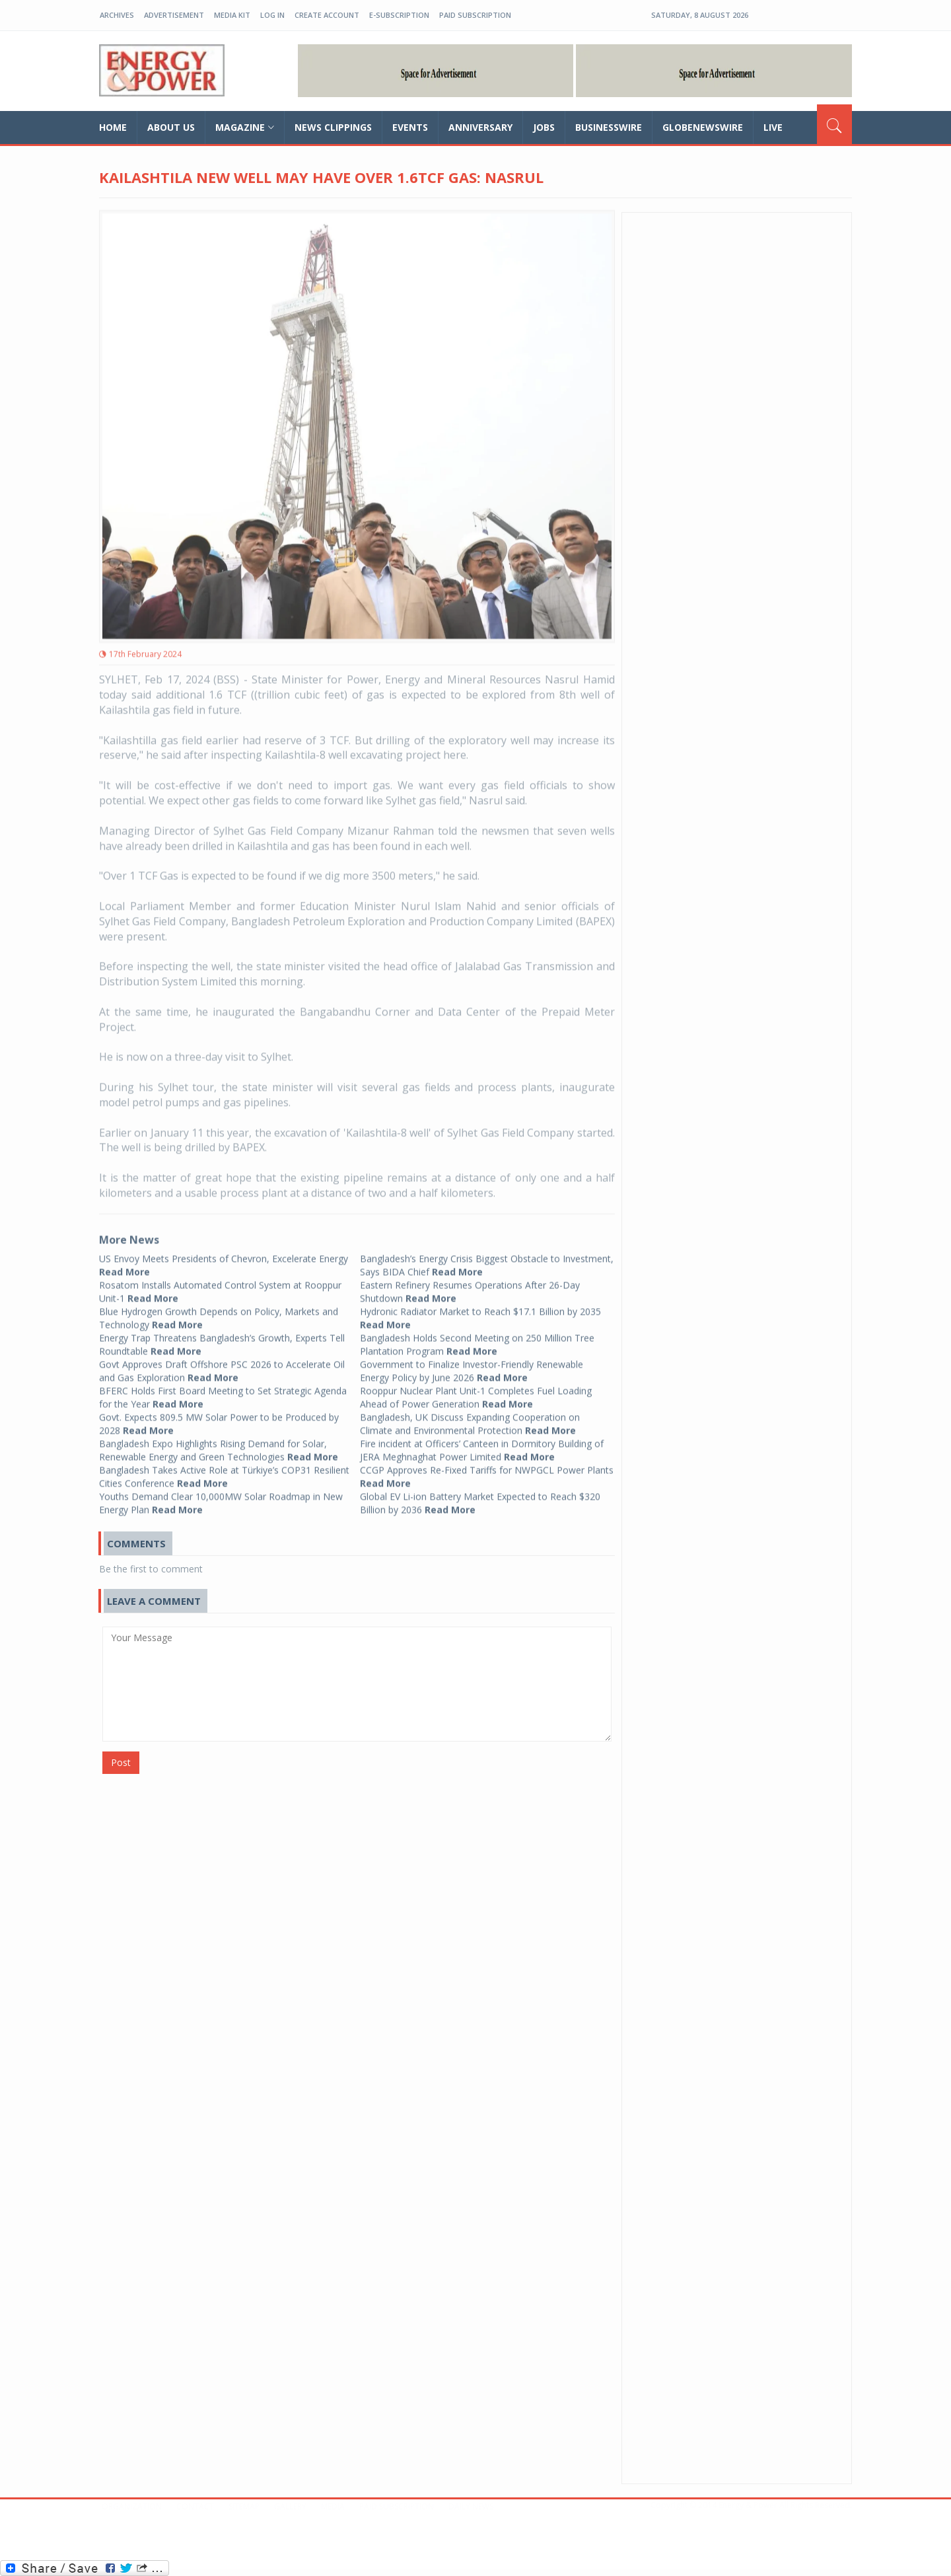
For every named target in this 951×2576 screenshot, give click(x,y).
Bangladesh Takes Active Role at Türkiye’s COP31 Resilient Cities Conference (224, 1471)
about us (171, 127)
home (113, 127)
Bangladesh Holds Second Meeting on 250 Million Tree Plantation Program (477, 1339)
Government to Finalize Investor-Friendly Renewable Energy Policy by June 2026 (471, 1365)
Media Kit (232, 15)
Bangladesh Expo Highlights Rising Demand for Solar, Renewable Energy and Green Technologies (218, 1444)
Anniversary (480, 127)
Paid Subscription (475, 15)
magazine (244, 127)
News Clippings (333, 127)
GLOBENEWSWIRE (702, 127)
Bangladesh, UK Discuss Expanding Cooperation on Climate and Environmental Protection (470, 1418)
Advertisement (174, 15)
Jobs (544, 127)
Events (410, 127)
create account (327, 15)
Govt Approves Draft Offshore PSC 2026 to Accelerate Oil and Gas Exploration (222, 1365)
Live (773, 127)
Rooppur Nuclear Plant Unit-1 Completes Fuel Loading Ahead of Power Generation (476, 1392)
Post (121, 1762)
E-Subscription (399, 15)
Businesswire (608, 127)
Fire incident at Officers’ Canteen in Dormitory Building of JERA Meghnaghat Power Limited (482, 1444)
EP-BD (162, 70)
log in (272, 15)
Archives (117, 15)
